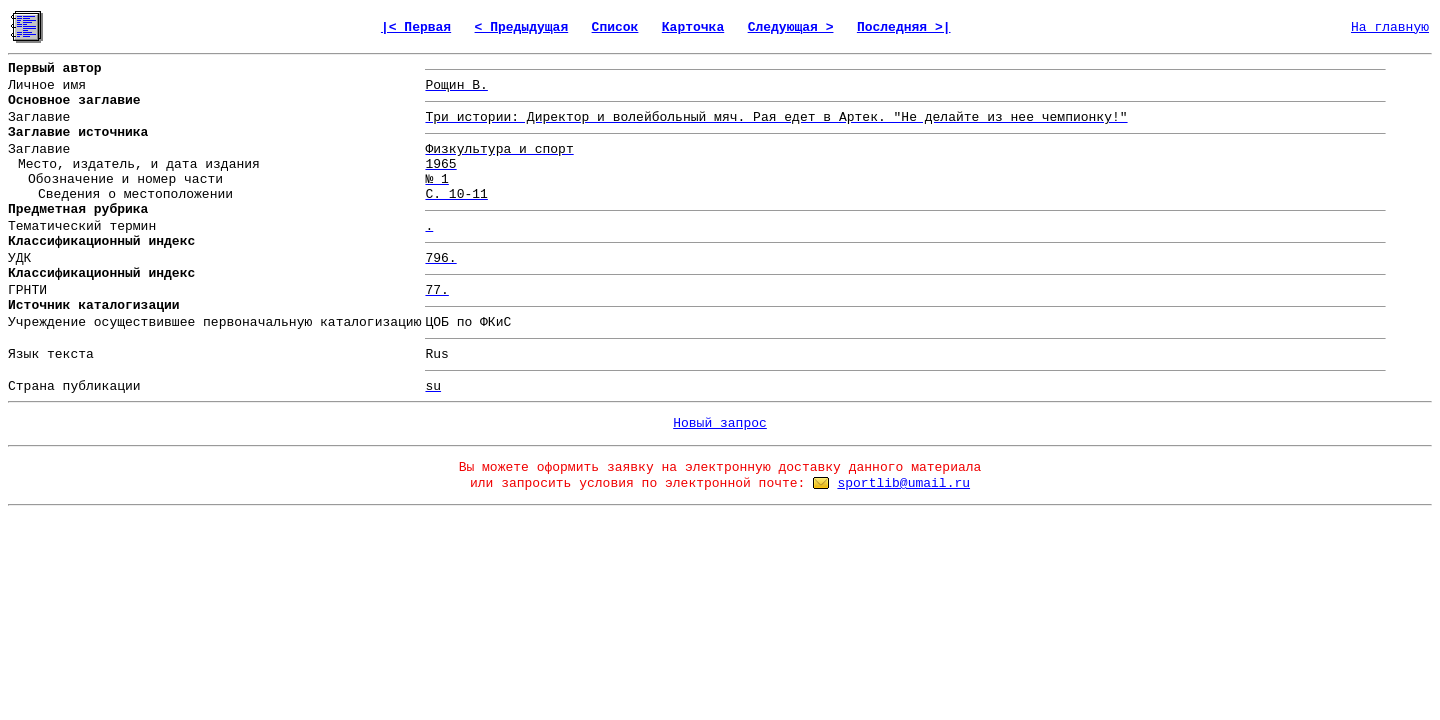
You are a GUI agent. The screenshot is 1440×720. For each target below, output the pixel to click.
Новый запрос (720, 423)
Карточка (693, 27)
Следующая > (791, 27)
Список (615, 27)
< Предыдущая (522, 27)
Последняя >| (904, 27)
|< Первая (416, 27)
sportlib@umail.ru (903, 483)
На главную (1390, 27)
